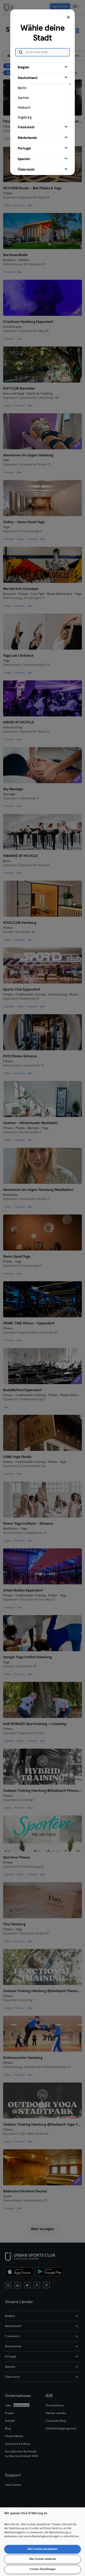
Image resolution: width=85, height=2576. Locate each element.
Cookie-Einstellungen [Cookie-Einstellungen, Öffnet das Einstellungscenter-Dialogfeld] (43, 2569)
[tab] (42, 67)
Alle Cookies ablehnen (42, 2559)
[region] (42, 2541)
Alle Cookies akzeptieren (43, 2549)
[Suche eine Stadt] (42, 52)
